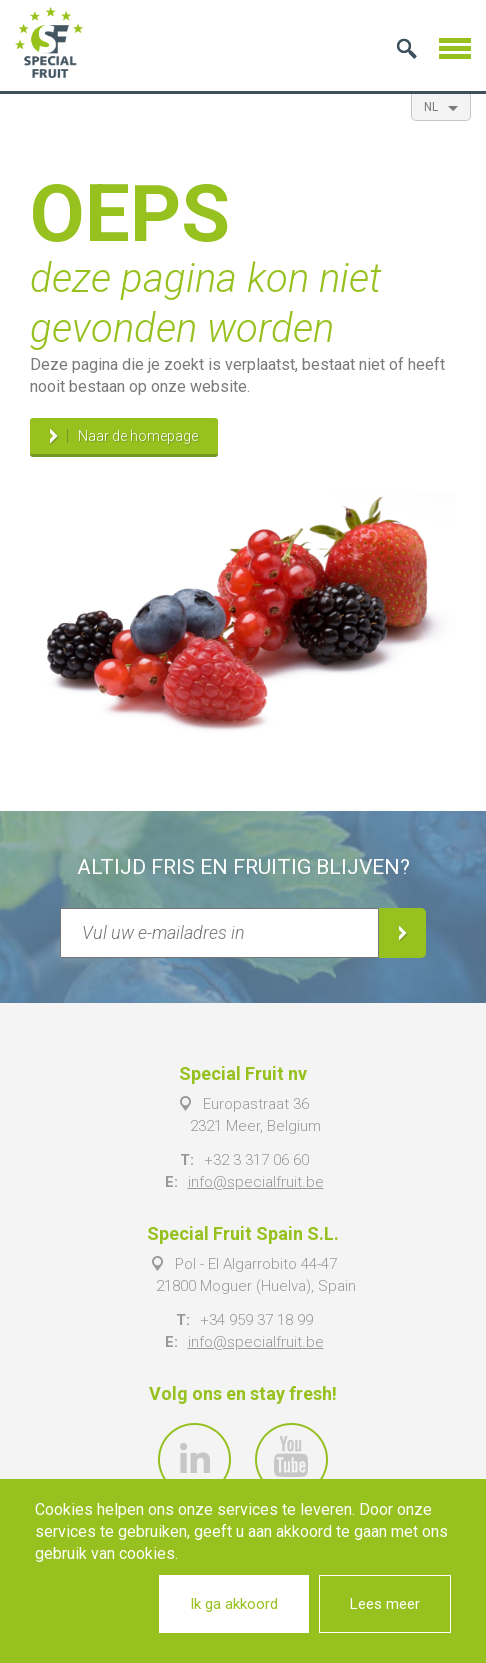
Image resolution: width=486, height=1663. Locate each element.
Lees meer (385, 1604)
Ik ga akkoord (234, 1604)
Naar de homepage (138, 437)
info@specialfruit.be (256, 1182)
